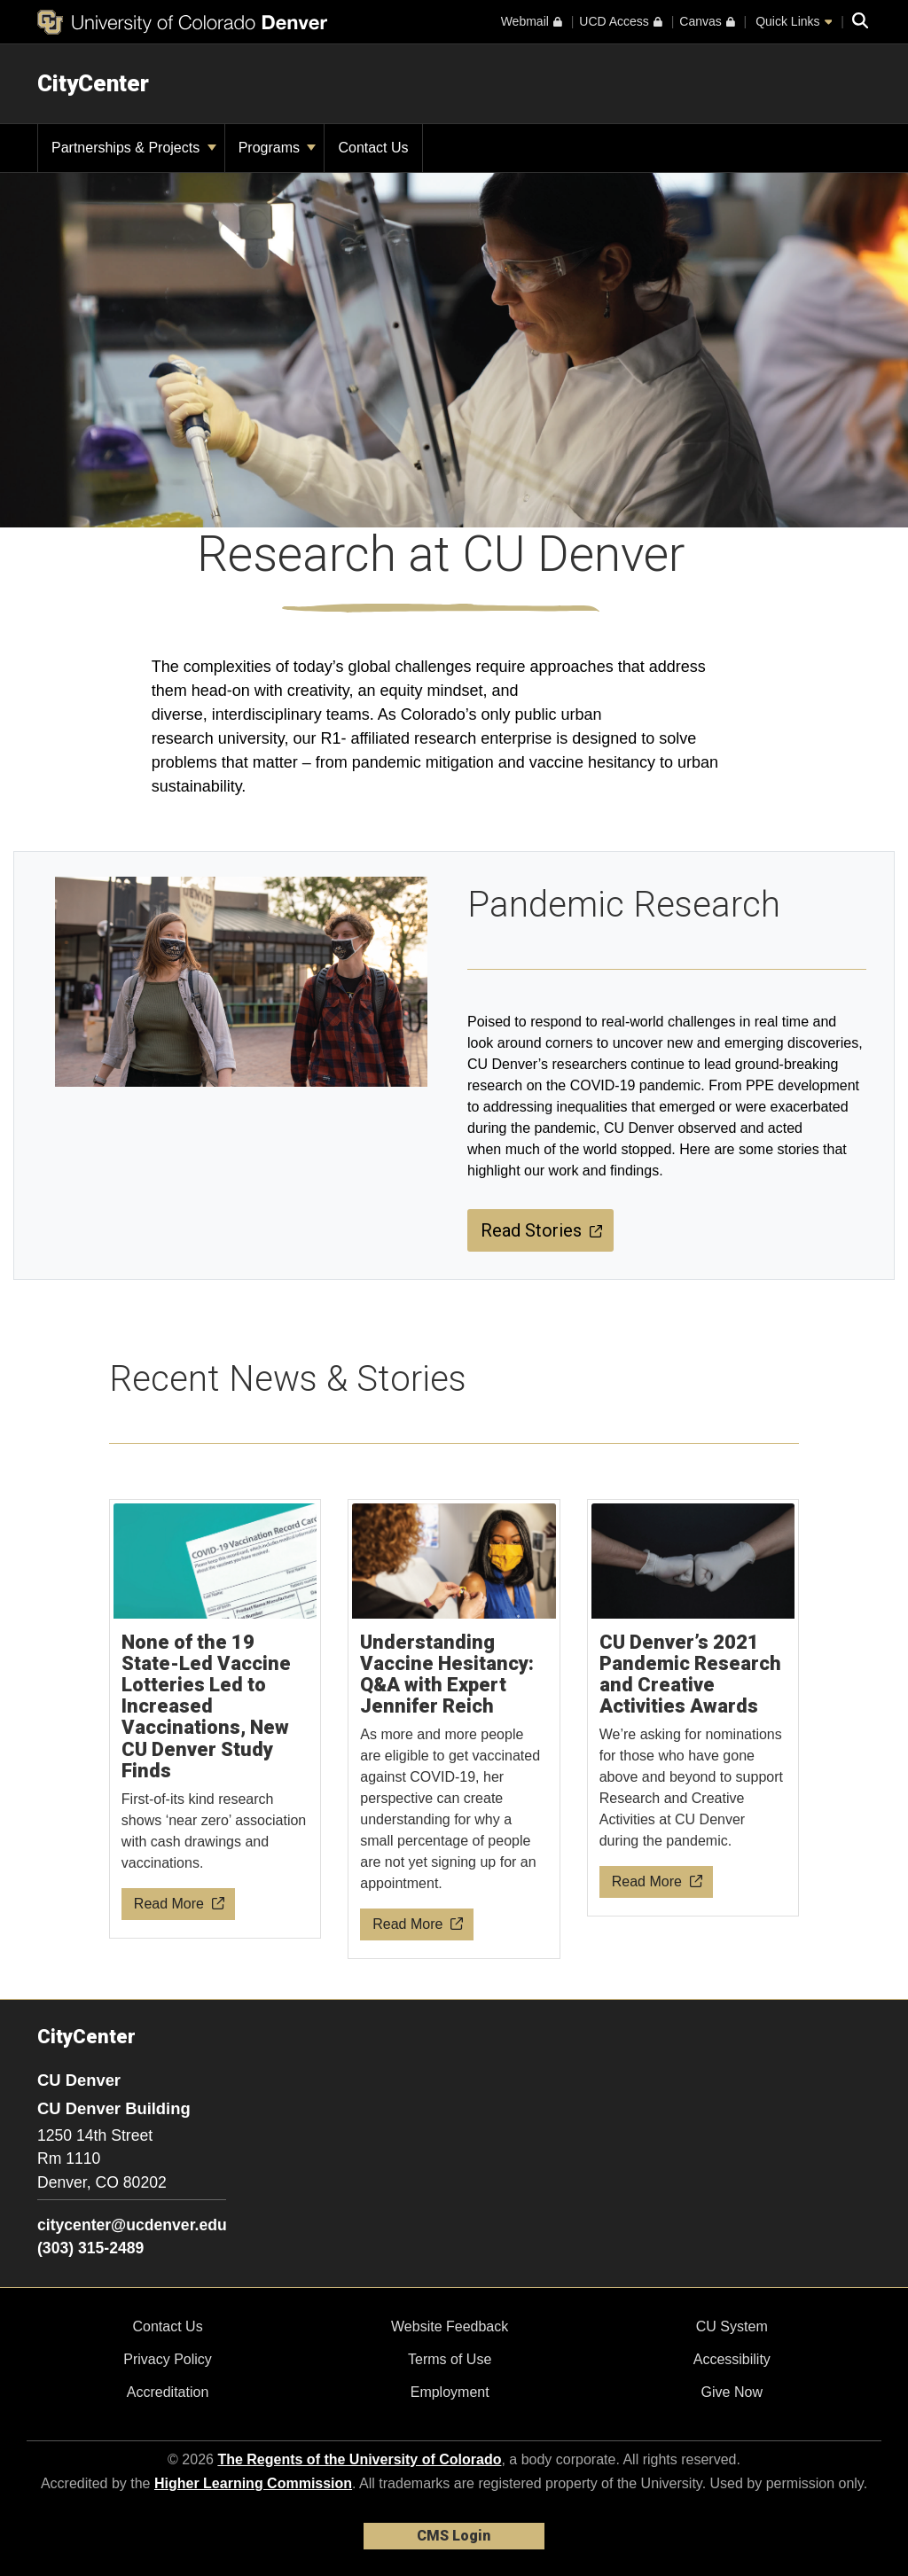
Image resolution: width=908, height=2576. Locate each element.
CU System (732, 2326)
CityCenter (93, 83)
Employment (450, 2392)
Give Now (732, 2392)
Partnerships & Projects (133, 147)
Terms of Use (449, 2359)
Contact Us (167, 2326)
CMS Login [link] (453, 2535)
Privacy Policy (167, 2359)
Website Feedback (449, 2326)
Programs (278, 147)
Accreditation (168, 2392)
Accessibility (732, 2359)
